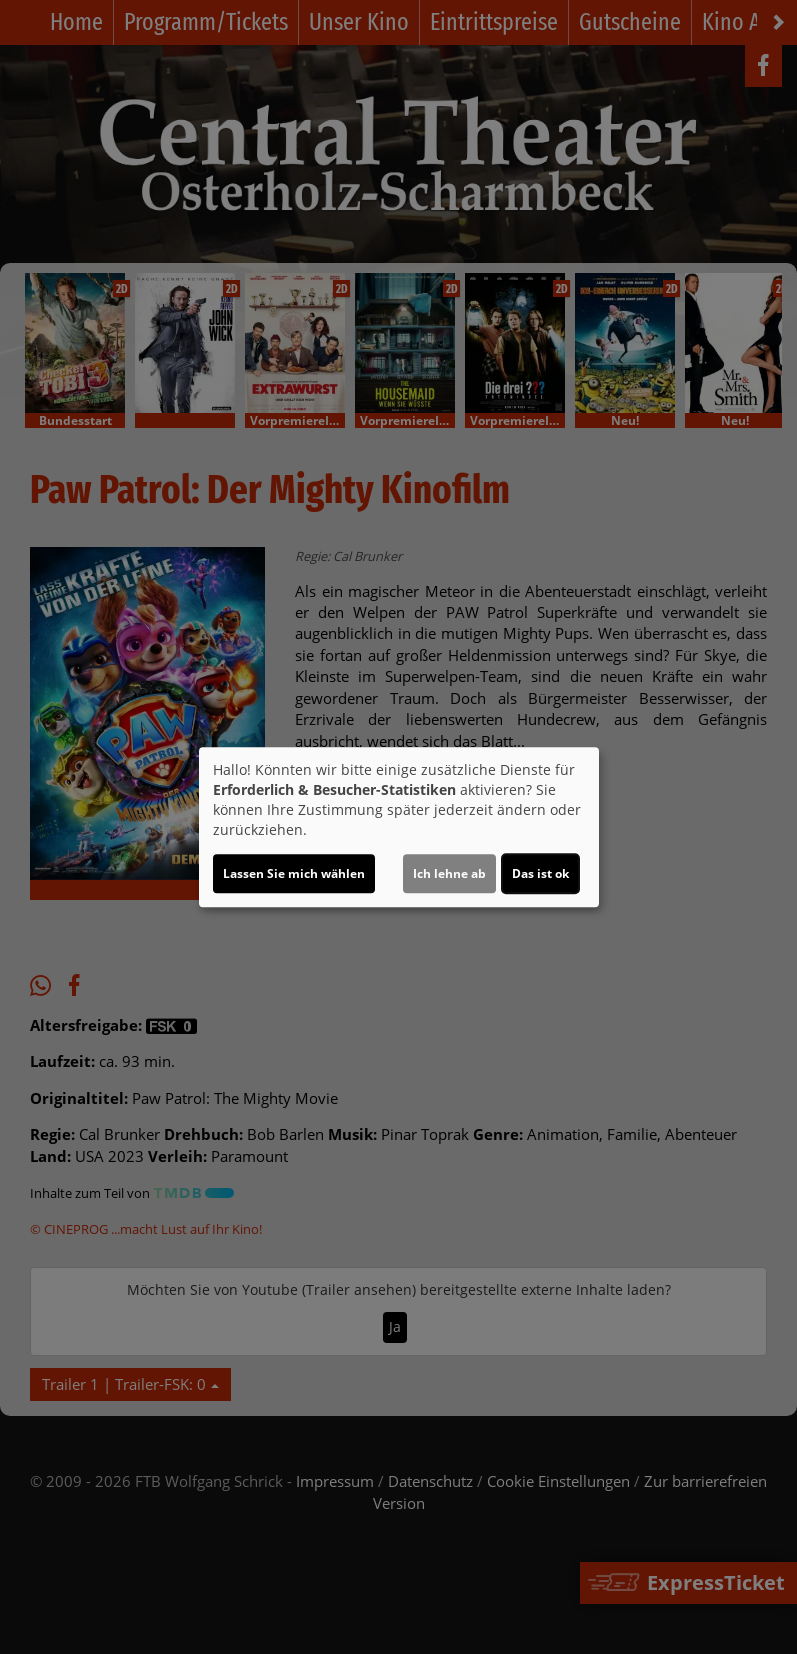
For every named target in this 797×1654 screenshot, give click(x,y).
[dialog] (399, 827)
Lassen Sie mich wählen (294, 873)
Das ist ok (540, 873)
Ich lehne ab (449, 873)
